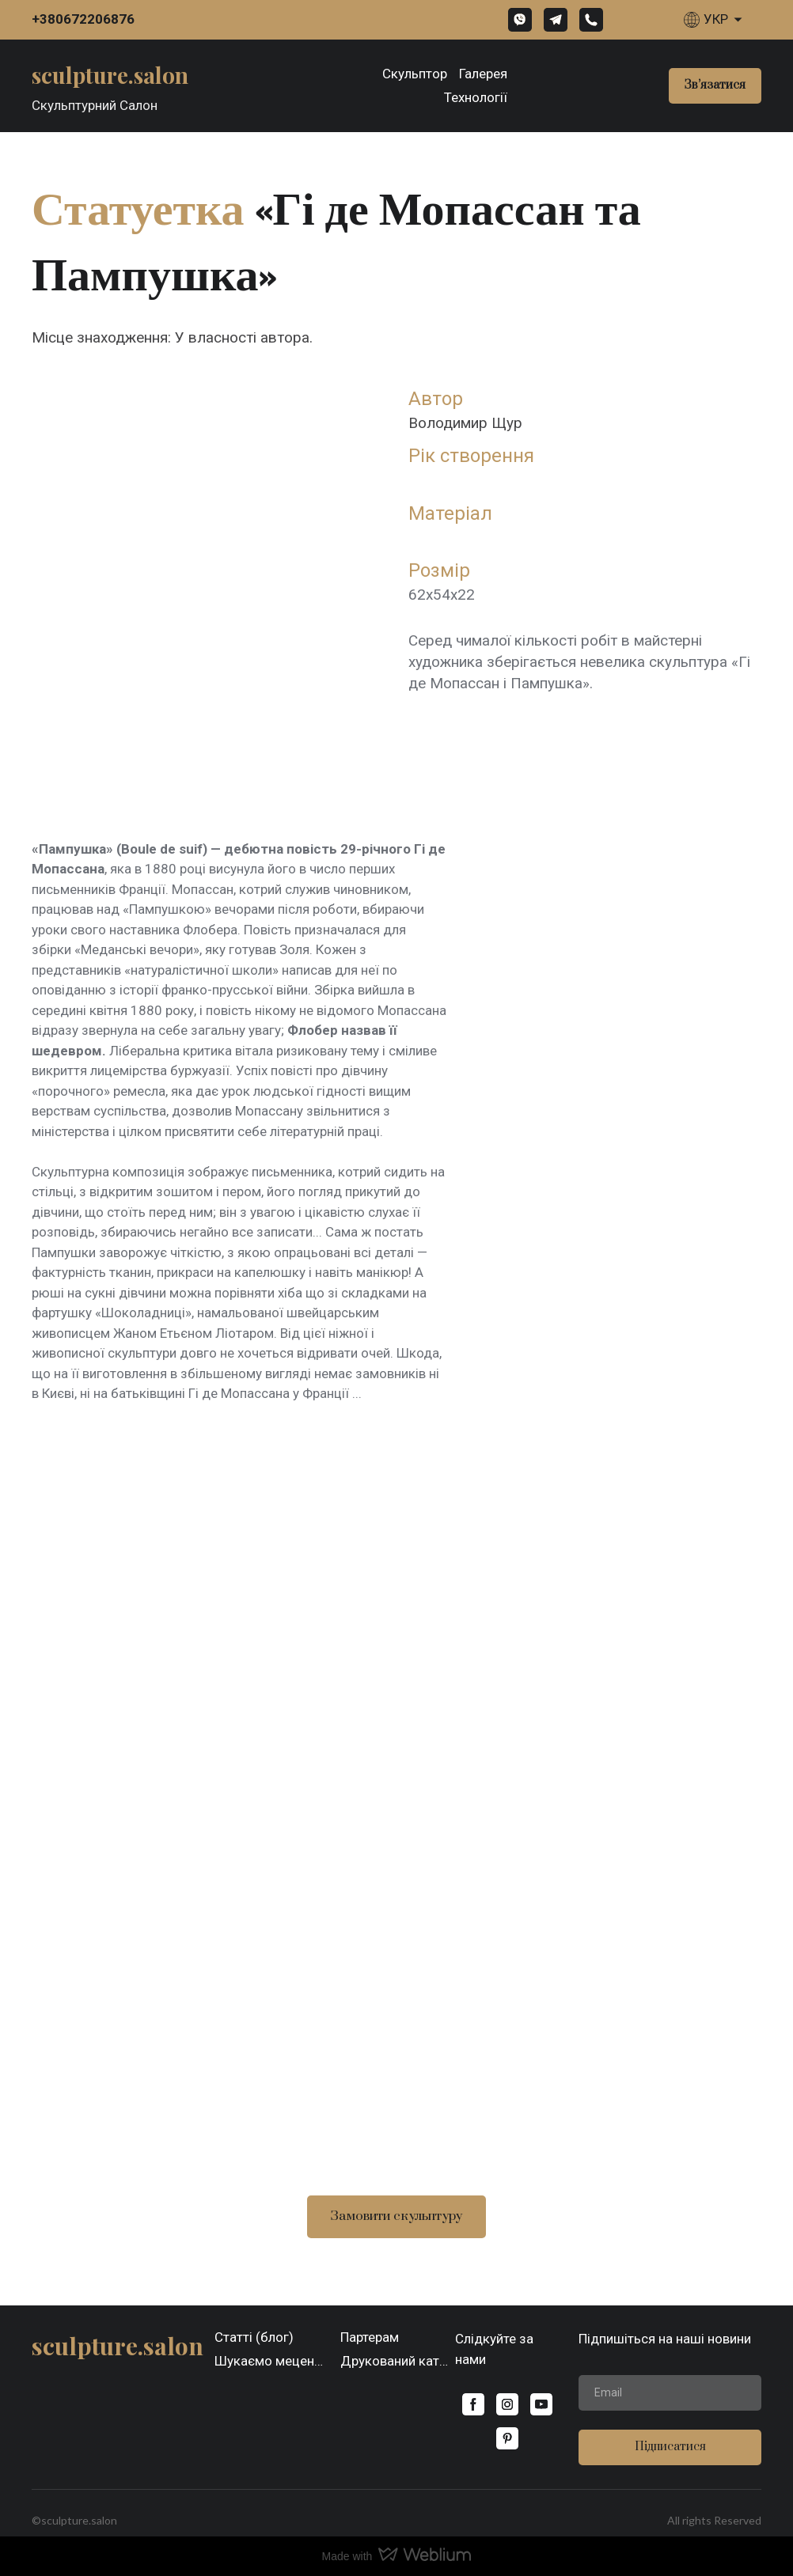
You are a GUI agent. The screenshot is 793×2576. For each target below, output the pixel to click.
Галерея (483, 73)
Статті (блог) (254, 2337)
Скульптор (414, 73)
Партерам (369, 2337)
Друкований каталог (397, 2361)
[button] (520, 20)
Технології (475, 97)
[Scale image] (396, 1756)
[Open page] (110, 73)
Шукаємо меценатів (271, 2361)
